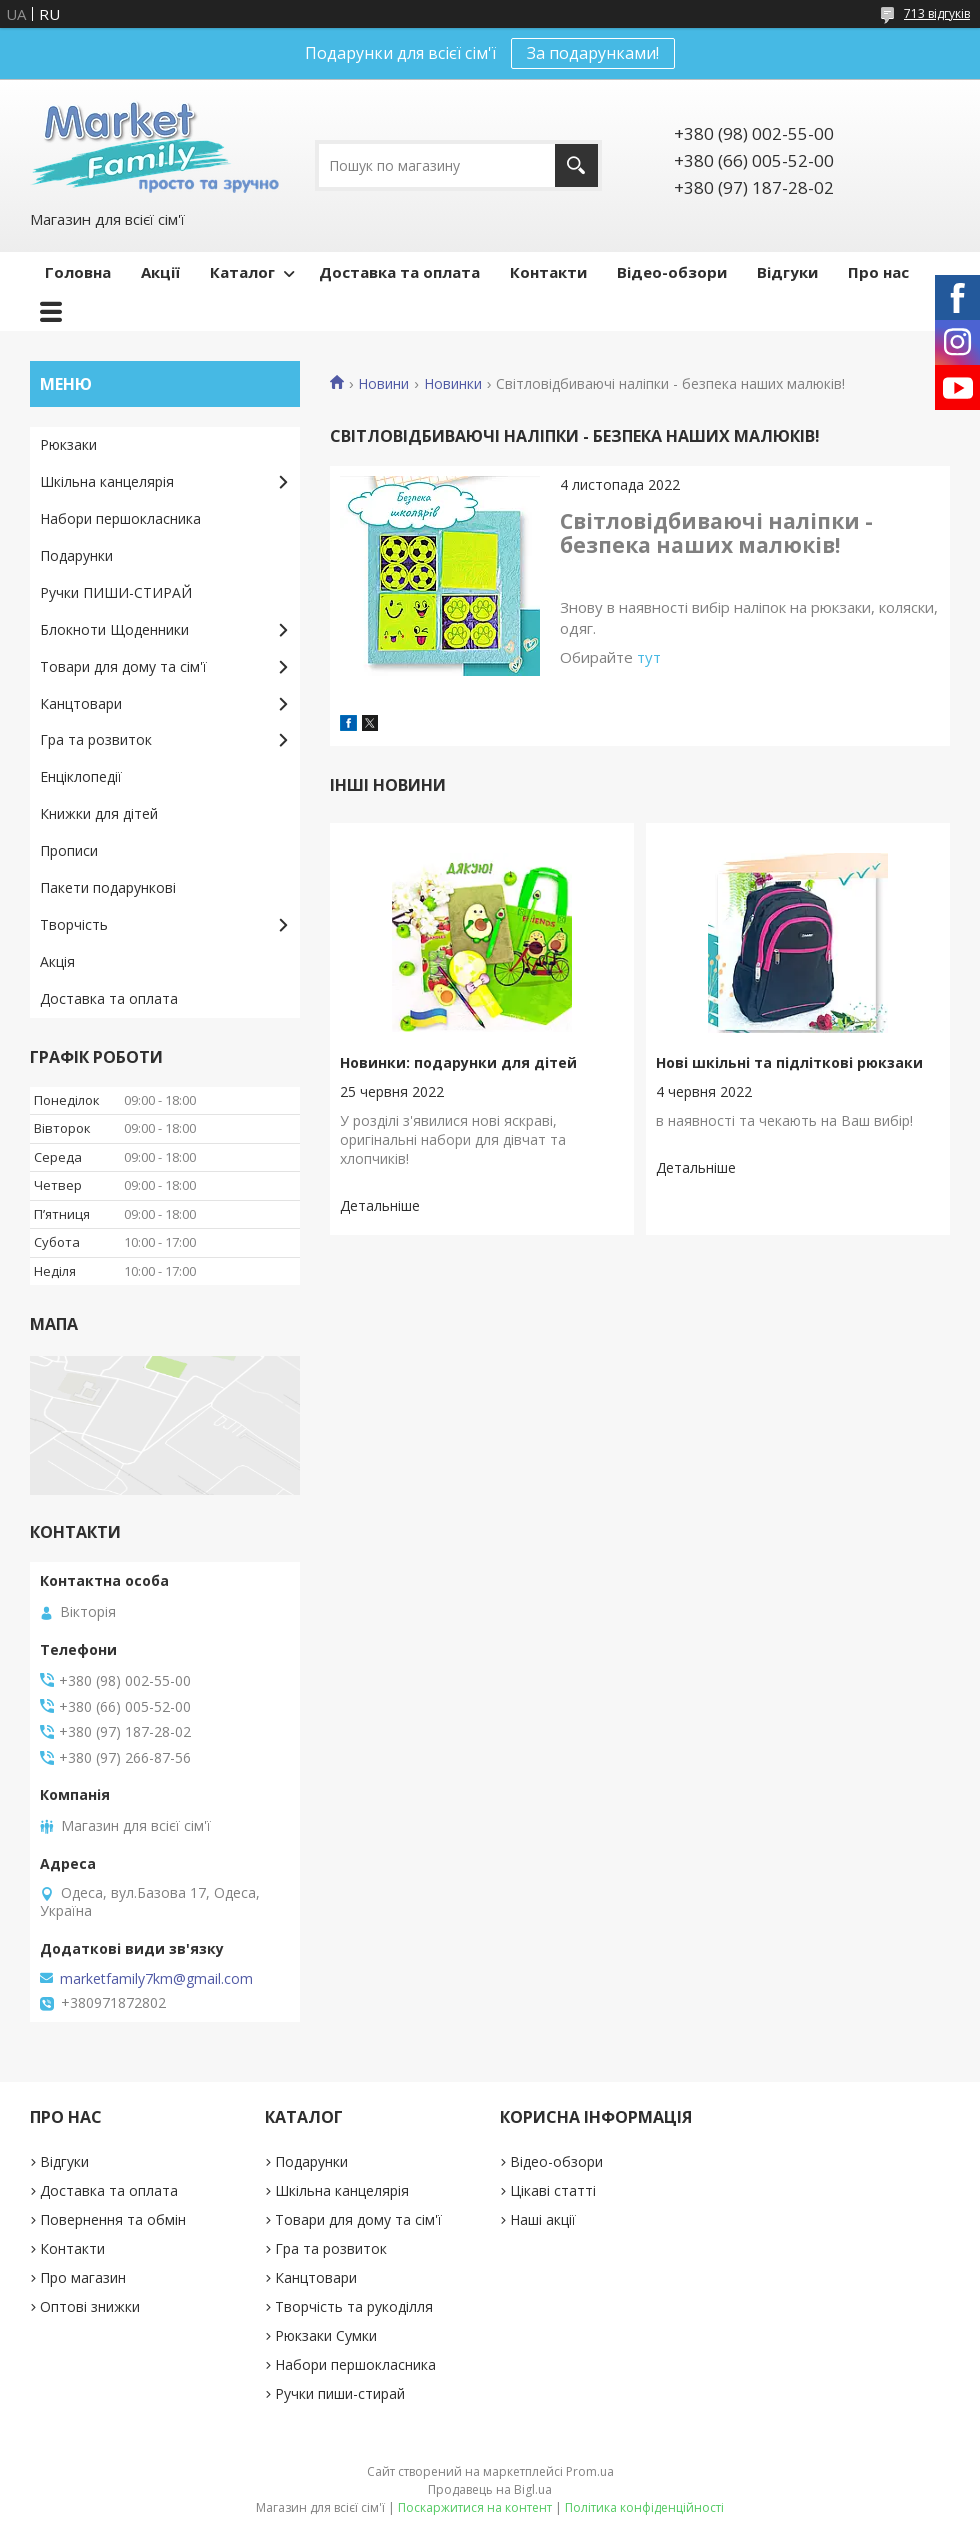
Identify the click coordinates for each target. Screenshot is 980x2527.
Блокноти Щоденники (114, 629)
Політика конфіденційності (644, 2507)
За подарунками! (593, 53)
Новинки (453, 384)
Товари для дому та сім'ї (123, 666)
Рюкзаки (68, 444)
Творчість (74, 924)
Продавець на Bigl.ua (490, 2489)
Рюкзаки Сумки (326, 2335)
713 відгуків (937, 13)
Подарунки (76, 555)
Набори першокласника (120, 518)
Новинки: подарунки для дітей (458, 1062)
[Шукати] (576, 165)
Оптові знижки (90, 2306)
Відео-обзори (672, 272)
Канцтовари (81, 703)
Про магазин (83, 2277)
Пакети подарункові (108, 887)
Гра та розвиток (96, 739)
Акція (57, 961)
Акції (160, 272)
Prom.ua (590, 2471)
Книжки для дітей (99, 813)
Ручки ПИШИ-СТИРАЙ (116, 592)
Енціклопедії (81, 776)
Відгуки (787, 272)
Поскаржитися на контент (475, 2507)
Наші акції (543, 2219)
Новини (383, 384)
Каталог (242, 272)
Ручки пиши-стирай (340, 2393)
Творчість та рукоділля (354, 2306)
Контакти (548, 272)
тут (649, 657)
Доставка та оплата (399, 272)
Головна (78, 272)
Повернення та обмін (113, 2219)
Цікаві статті (553, 2190)
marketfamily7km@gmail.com (156, 1979)
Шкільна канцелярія (107, 481)
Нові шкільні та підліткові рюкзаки (789, 1062)
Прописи (69, 850)
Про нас (878, 272)
